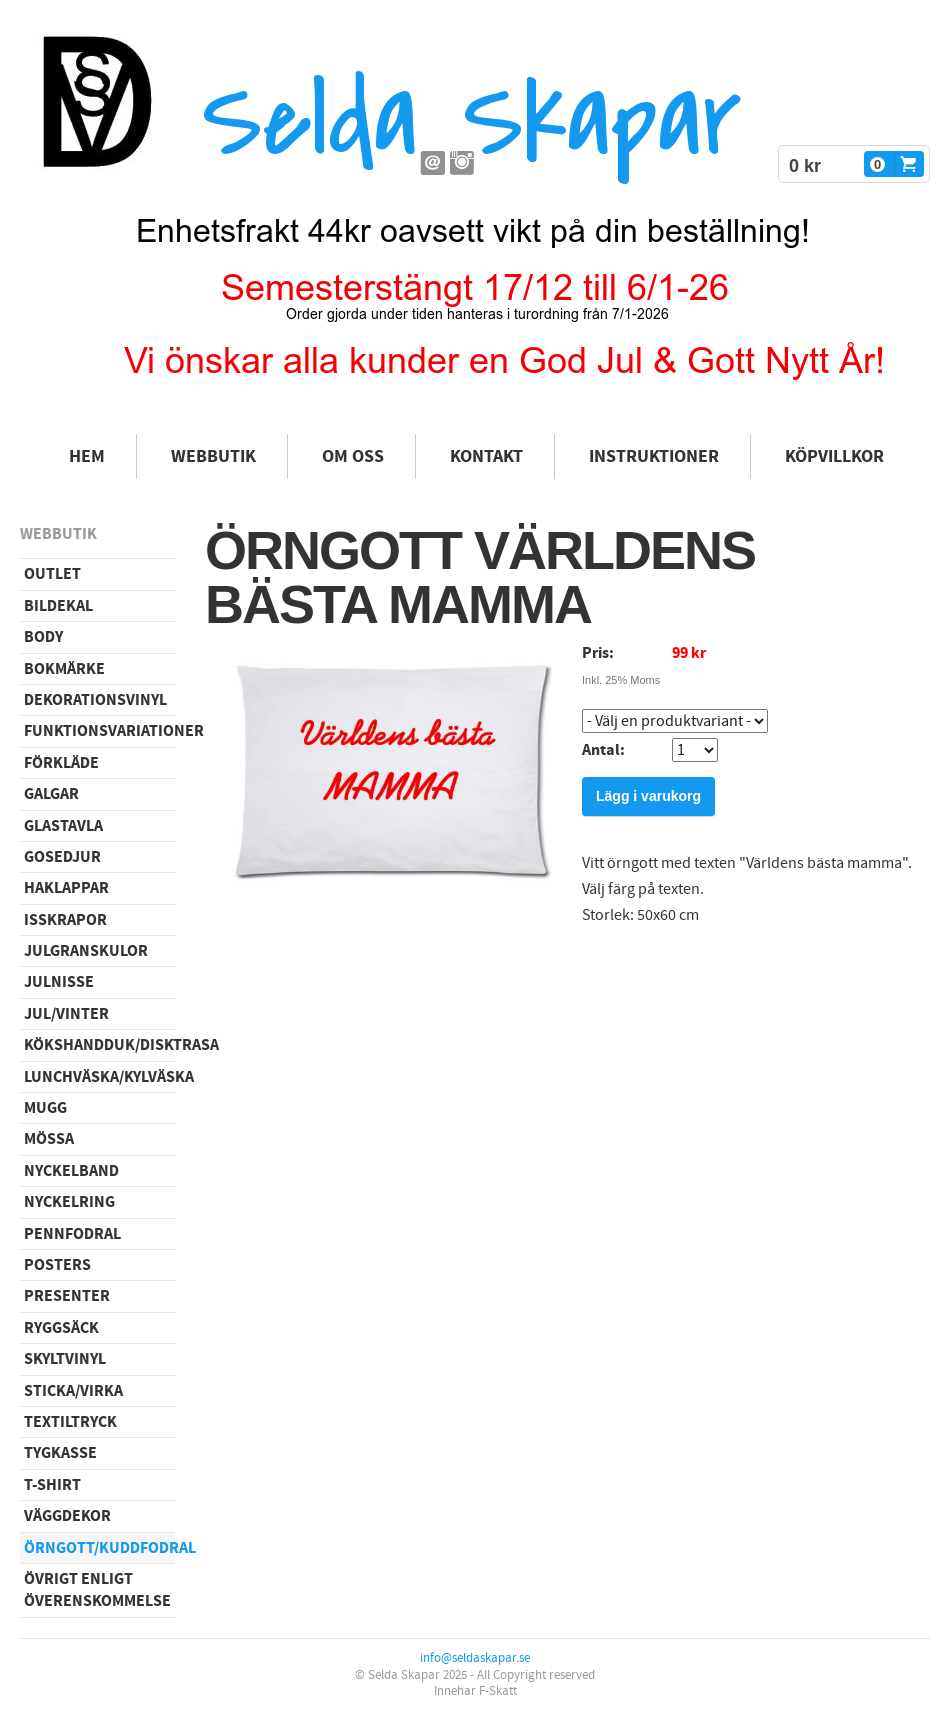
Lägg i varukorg (648, 796)
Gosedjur (62, 857)
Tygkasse (60, 1453)
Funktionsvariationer (99, 731)
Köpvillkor (834, 456)
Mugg (45, 1108)
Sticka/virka (73, 1391)
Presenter (67, 1296)
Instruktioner (654, 456)
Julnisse (59, 982)
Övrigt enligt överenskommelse (97, 1590)
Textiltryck (70, 1422)
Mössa (49, 1139)
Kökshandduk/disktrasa (99, 1045)
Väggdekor (67, 1516)
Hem (87, 456)
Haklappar (66, 888)
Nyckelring (69, 1202)
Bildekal (58, 606)
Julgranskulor (86, 951)
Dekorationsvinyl (95, 700)
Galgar (51, 794)
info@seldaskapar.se (475, 1658)
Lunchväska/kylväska (99, 1077)
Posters (57, 1265)
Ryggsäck (61, 1328)
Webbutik (213, 456)
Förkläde (61, 763)
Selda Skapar (471, 120)
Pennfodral (72, 1234)
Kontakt (486, 456)
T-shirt (52, 1485)
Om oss (353, 456)
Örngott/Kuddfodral (99, 1548)
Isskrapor (65, 920)
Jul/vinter (66, 1014)
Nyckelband (71, 1171)
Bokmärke (64, 669)
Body (43, 637)
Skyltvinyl (65, 1359)
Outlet (52, 574)
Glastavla (63, 826)
